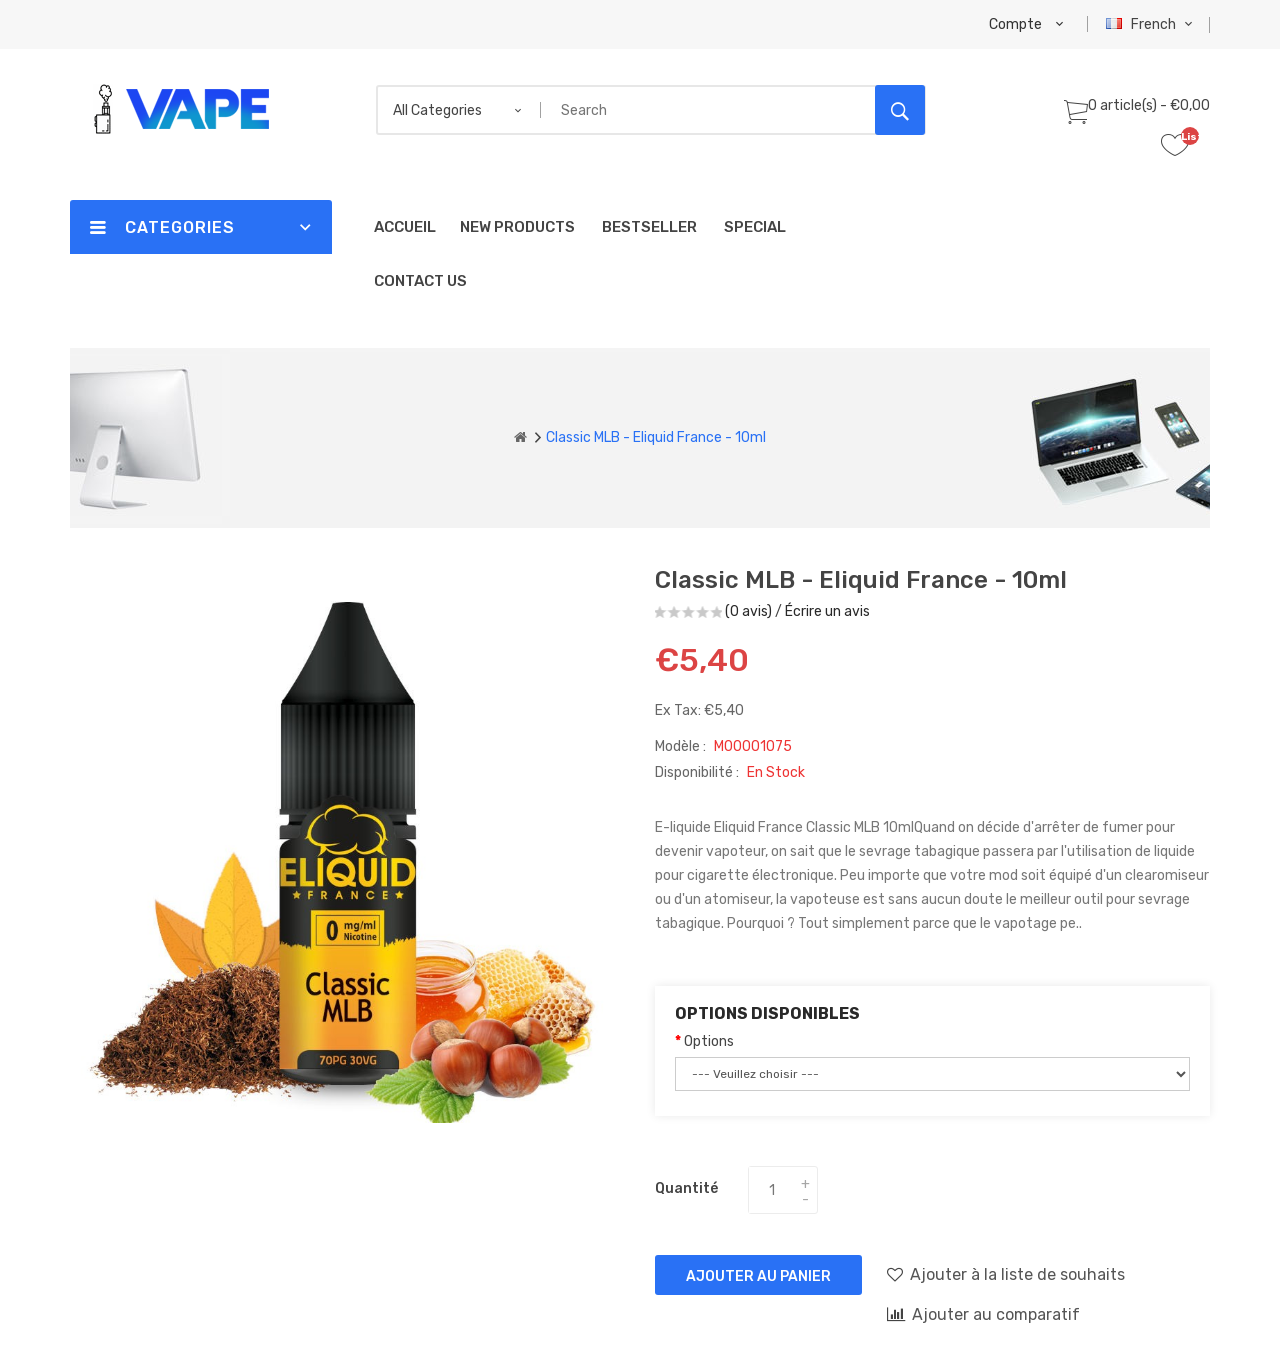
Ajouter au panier (758, 1276)
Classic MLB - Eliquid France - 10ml (656, 437)
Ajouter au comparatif (983, 1314)
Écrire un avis (827, 611)
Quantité (686, 1188)
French (1151, 24)
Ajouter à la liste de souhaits (1006, 1274)
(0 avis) (748, 611)
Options (709, 1041)
